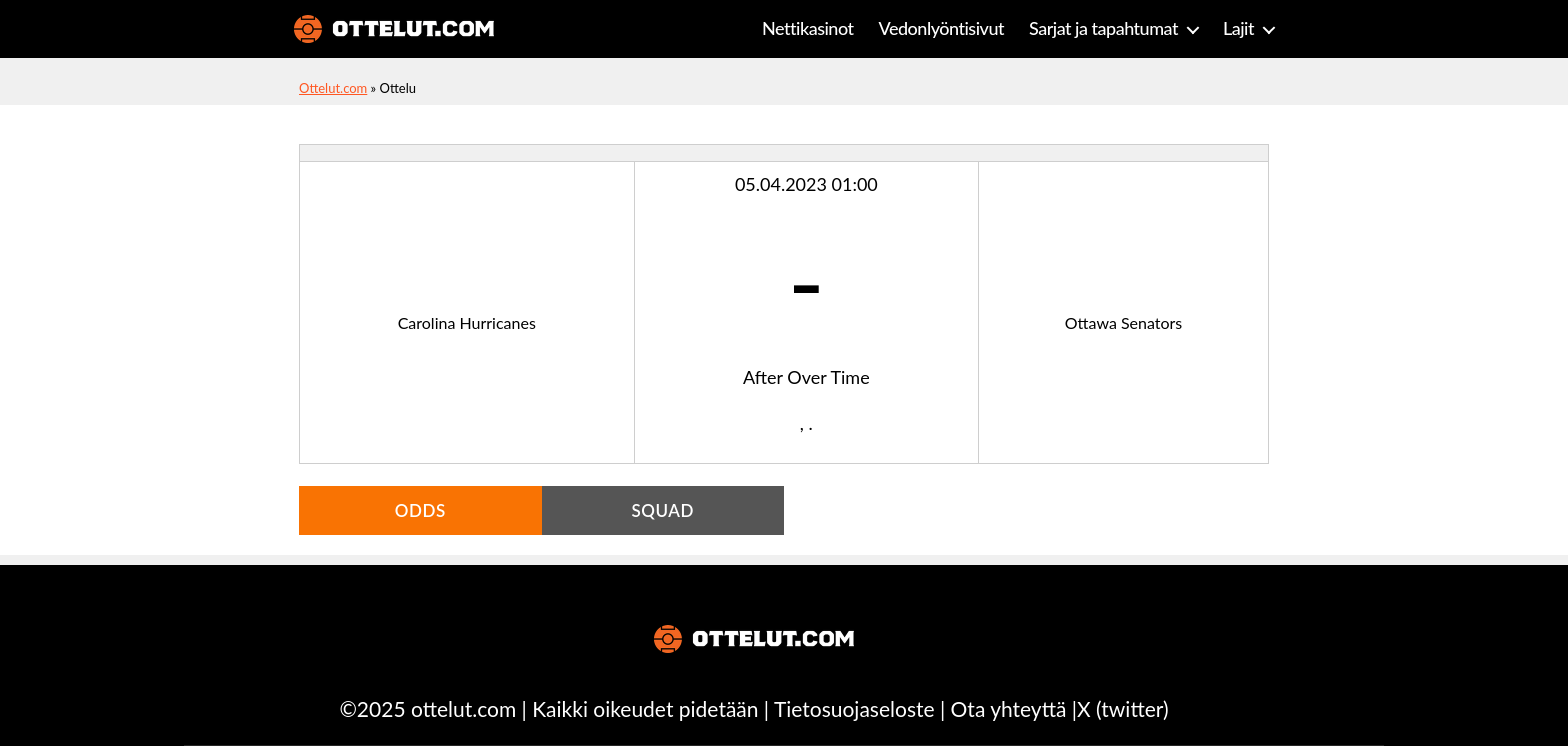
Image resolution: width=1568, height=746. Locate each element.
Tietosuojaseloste (854, 708)
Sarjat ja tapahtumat (1103, 28)
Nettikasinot (808, 28)
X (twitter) (1122, 708)
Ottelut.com (333, 88)
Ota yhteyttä (1009, 708)
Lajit (1238, 28)
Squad (662, 510)
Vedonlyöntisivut (941, 28)
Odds (420, 510)
